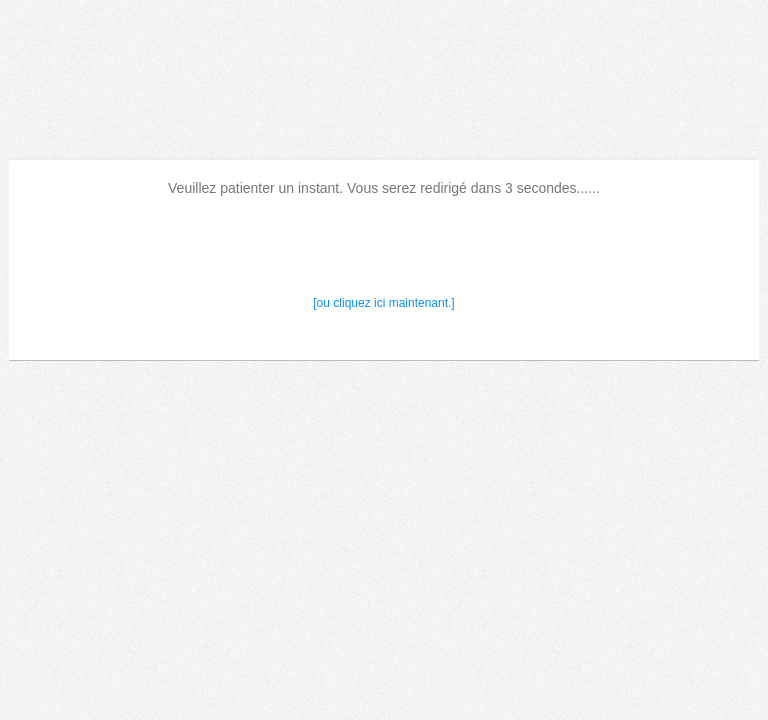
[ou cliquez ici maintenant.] (383, 303)
